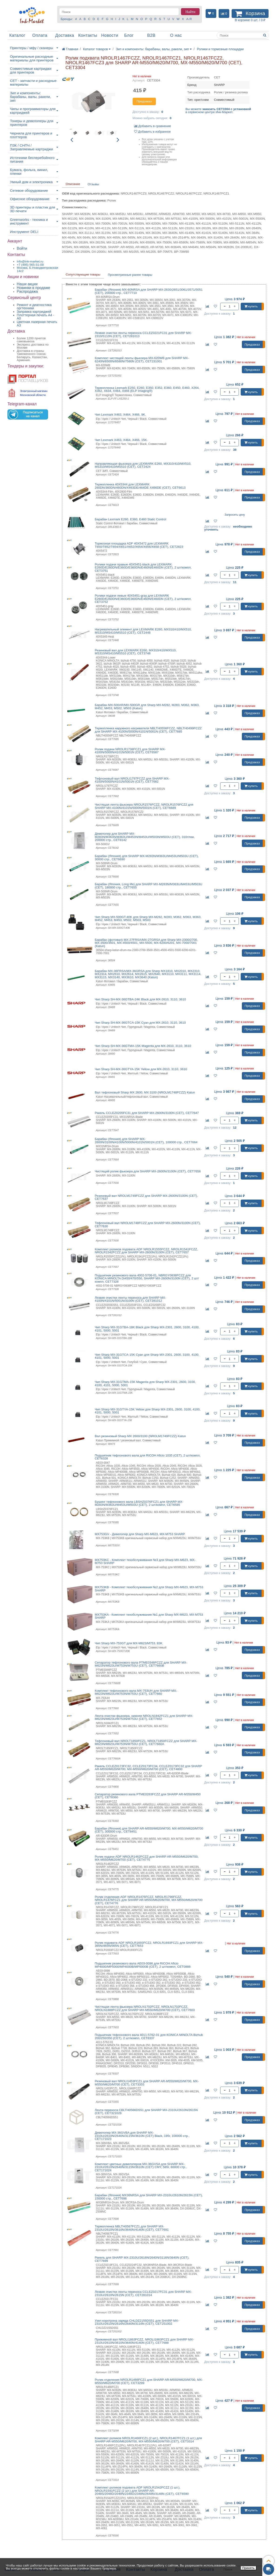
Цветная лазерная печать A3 (37, 323)
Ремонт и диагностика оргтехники (34, 306)
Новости (109, 35)
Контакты (87, 35)
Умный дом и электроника (31, 182)
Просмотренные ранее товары (130, 274)
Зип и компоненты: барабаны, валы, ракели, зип (30, 96)
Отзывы (93, 184)
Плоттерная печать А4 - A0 (35, 316)
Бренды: (67, 19)
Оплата (39, 35)
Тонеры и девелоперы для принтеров (31, 123)
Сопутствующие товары (83, 274)
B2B (151, 35)
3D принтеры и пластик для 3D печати (32, 209)
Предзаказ (144, 101)
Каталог (17, 35)
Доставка (64, 35)
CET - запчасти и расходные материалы (33, 82)
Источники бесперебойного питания (32, 159)
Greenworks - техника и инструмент (29, 221)
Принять (248, 2568)
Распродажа (27, 291)
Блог (129, 35)
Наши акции (27, 284)
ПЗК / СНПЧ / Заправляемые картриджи (31, 147)
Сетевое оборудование (29, 190)
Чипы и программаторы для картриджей (33, 110)
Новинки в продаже (33, 288)
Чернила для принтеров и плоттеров (31, 135)
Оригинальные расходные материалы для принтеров (31, 58)
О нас (176, 35)
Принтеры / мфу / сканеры (31, 48)
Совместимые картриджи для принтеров (30, 70)
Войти (22, 248)
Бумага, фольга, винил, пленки (29, 171)
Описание (73, 184)
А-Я (189, 19)
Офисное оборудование (29, 199)
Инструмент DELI (24, 232)
